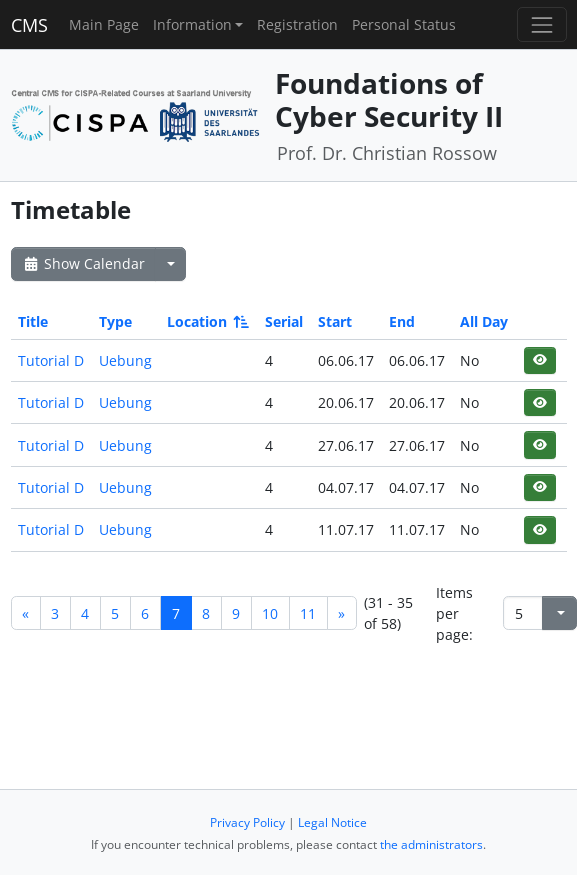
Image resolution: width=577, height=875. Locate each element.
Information (192, 24)
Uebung (125, 360)
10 (270, 613)
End (402, 321)
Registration (297, 24)
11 (308, 613)
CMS (29, 25)
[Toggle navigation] (541, 24)
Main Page (104, 24)
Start (335, 321)
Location (206, 321)
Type (115, 321)
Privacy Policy (247, 822)
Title (33, 321)
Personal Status (404, 24)
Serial (284, 321)
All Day (484, 321)
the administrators (431, 844)
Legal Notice (332, 822)
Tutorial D (51, 360)
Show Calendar (83, 263)
